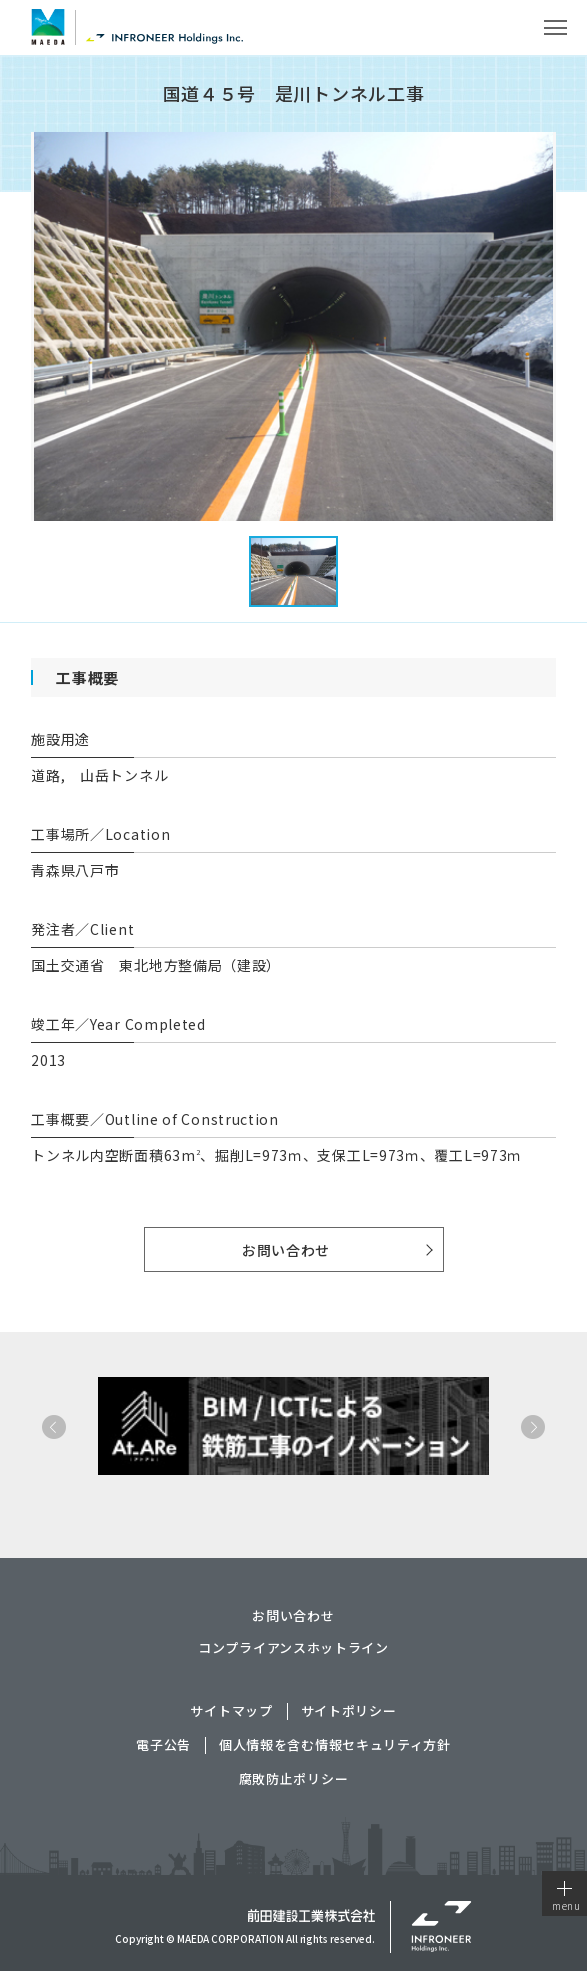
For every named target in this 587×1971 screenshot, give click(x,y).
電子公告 (163, 1745)
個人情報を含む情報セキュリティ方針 (335, 1745)
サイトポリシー (349, 1711)
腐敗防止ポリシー (294, 1779)
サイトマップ (231, 1711)
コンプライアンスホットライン (293, 1647)
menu (566, 1897)
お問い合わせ (286, 1250)
